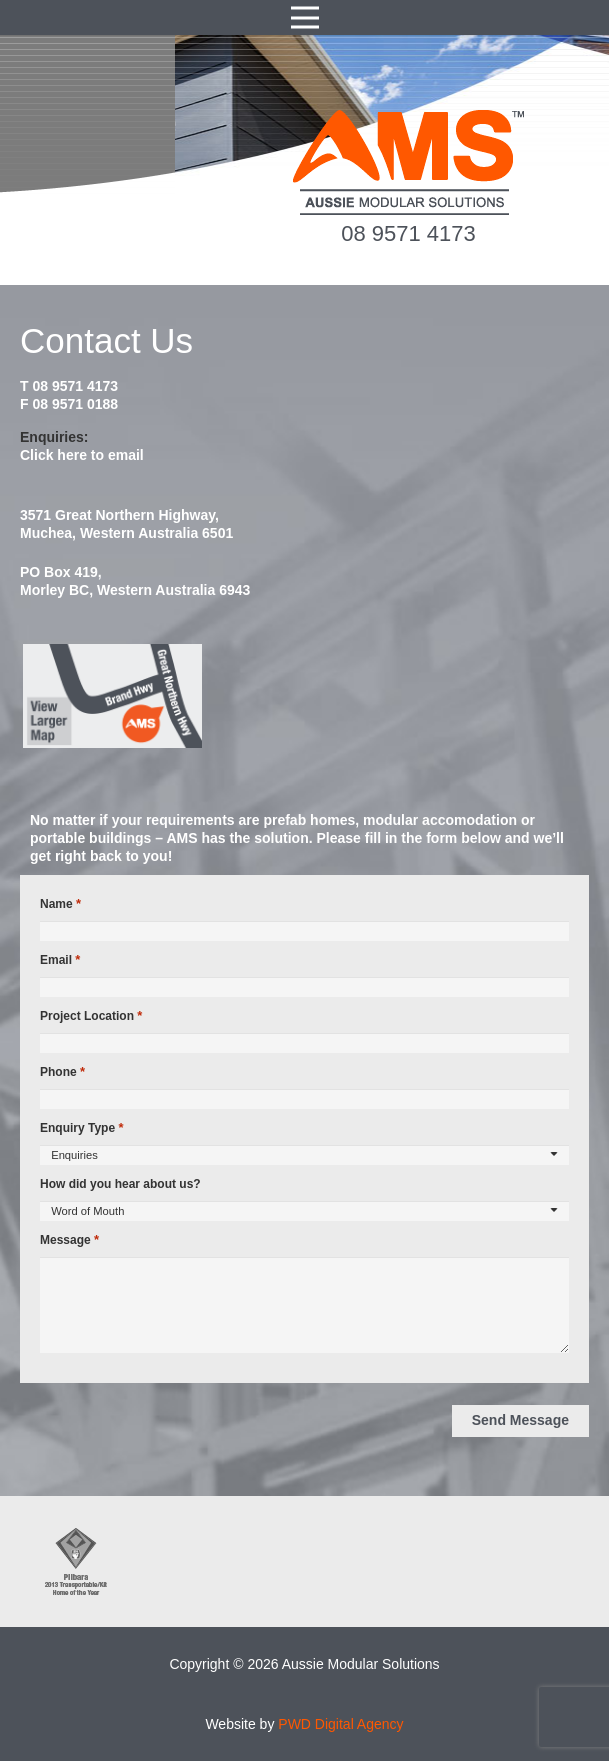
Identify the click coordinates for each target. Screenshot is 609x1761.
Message (69, 1240)
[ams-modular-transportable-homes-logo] (408, 162)
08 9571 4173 (408, 233)
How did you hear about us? (120, 1184)
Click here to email (82, 455)
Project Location (91, 1016)
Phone (62, 1072)
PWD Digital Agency (340, 1724)
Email (60, 960)
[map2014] (304, 696)
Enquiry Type (81, 1128)
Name (60, 904)
